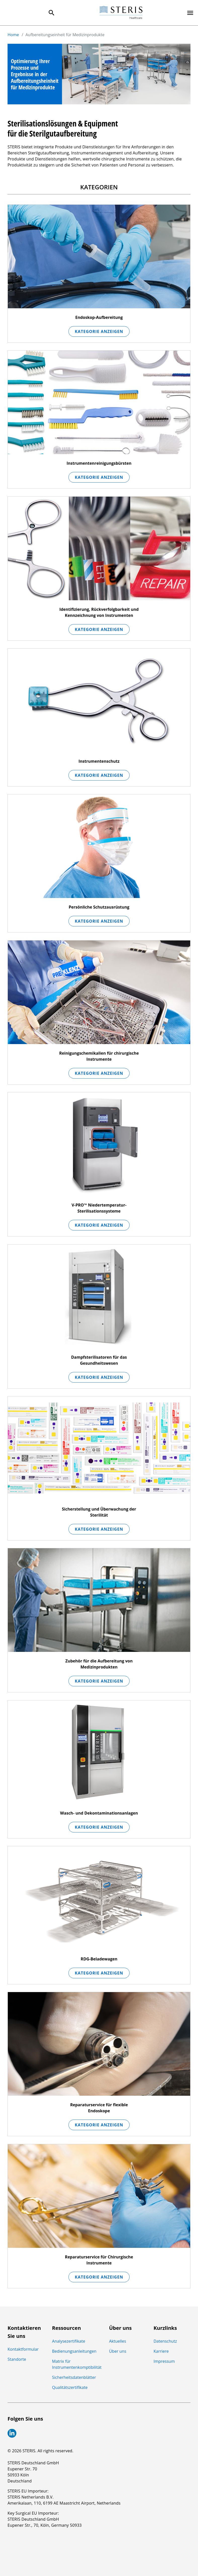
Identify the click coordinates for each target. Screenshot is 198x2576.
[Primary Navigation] (190, 13)
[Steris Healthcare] (121, 12)
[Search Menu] (52, 13)
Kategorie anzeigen (99, 331)
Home (13, 34)
